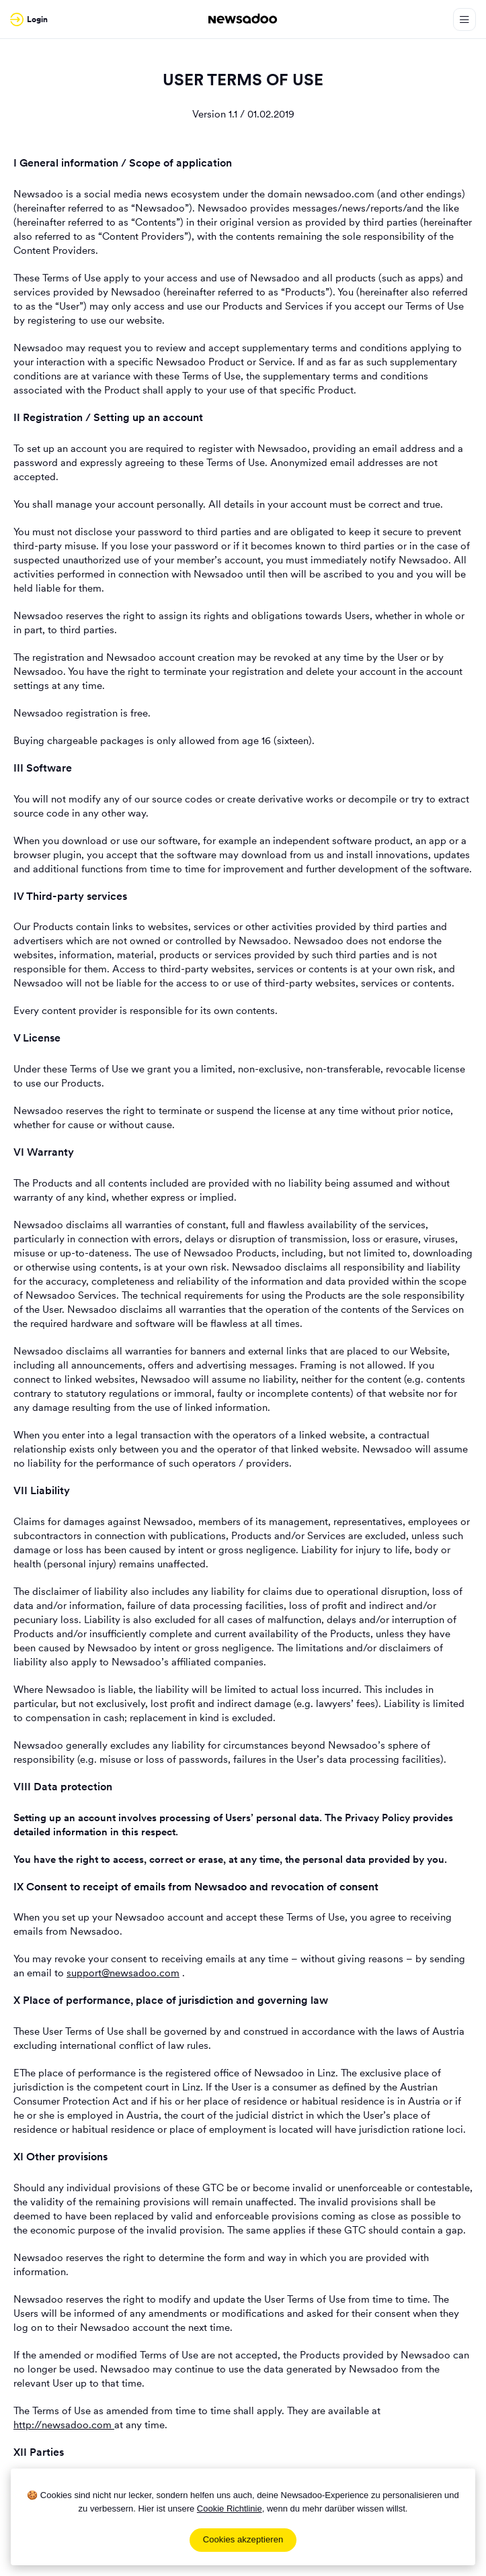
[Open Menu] (464, 19)
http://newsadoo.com (63, 2424)
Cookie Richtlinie (229, 2508)
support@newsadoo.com (123, 1972)
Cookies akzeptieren (243, 2539)
